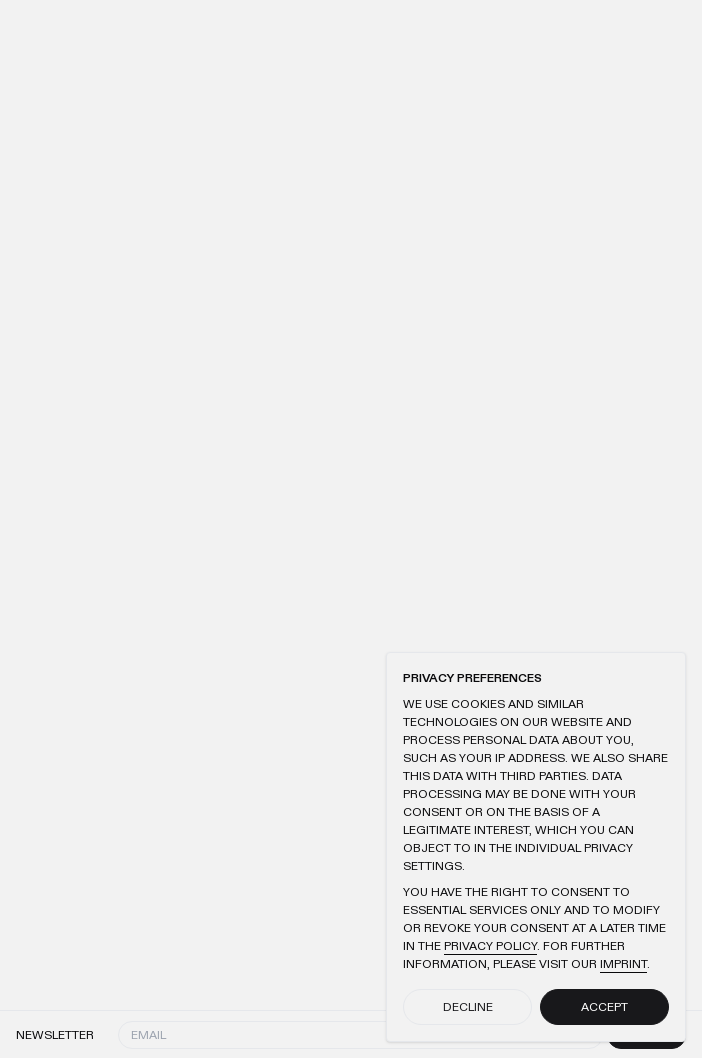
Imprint (623, 964)
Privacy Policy (490, 946)
